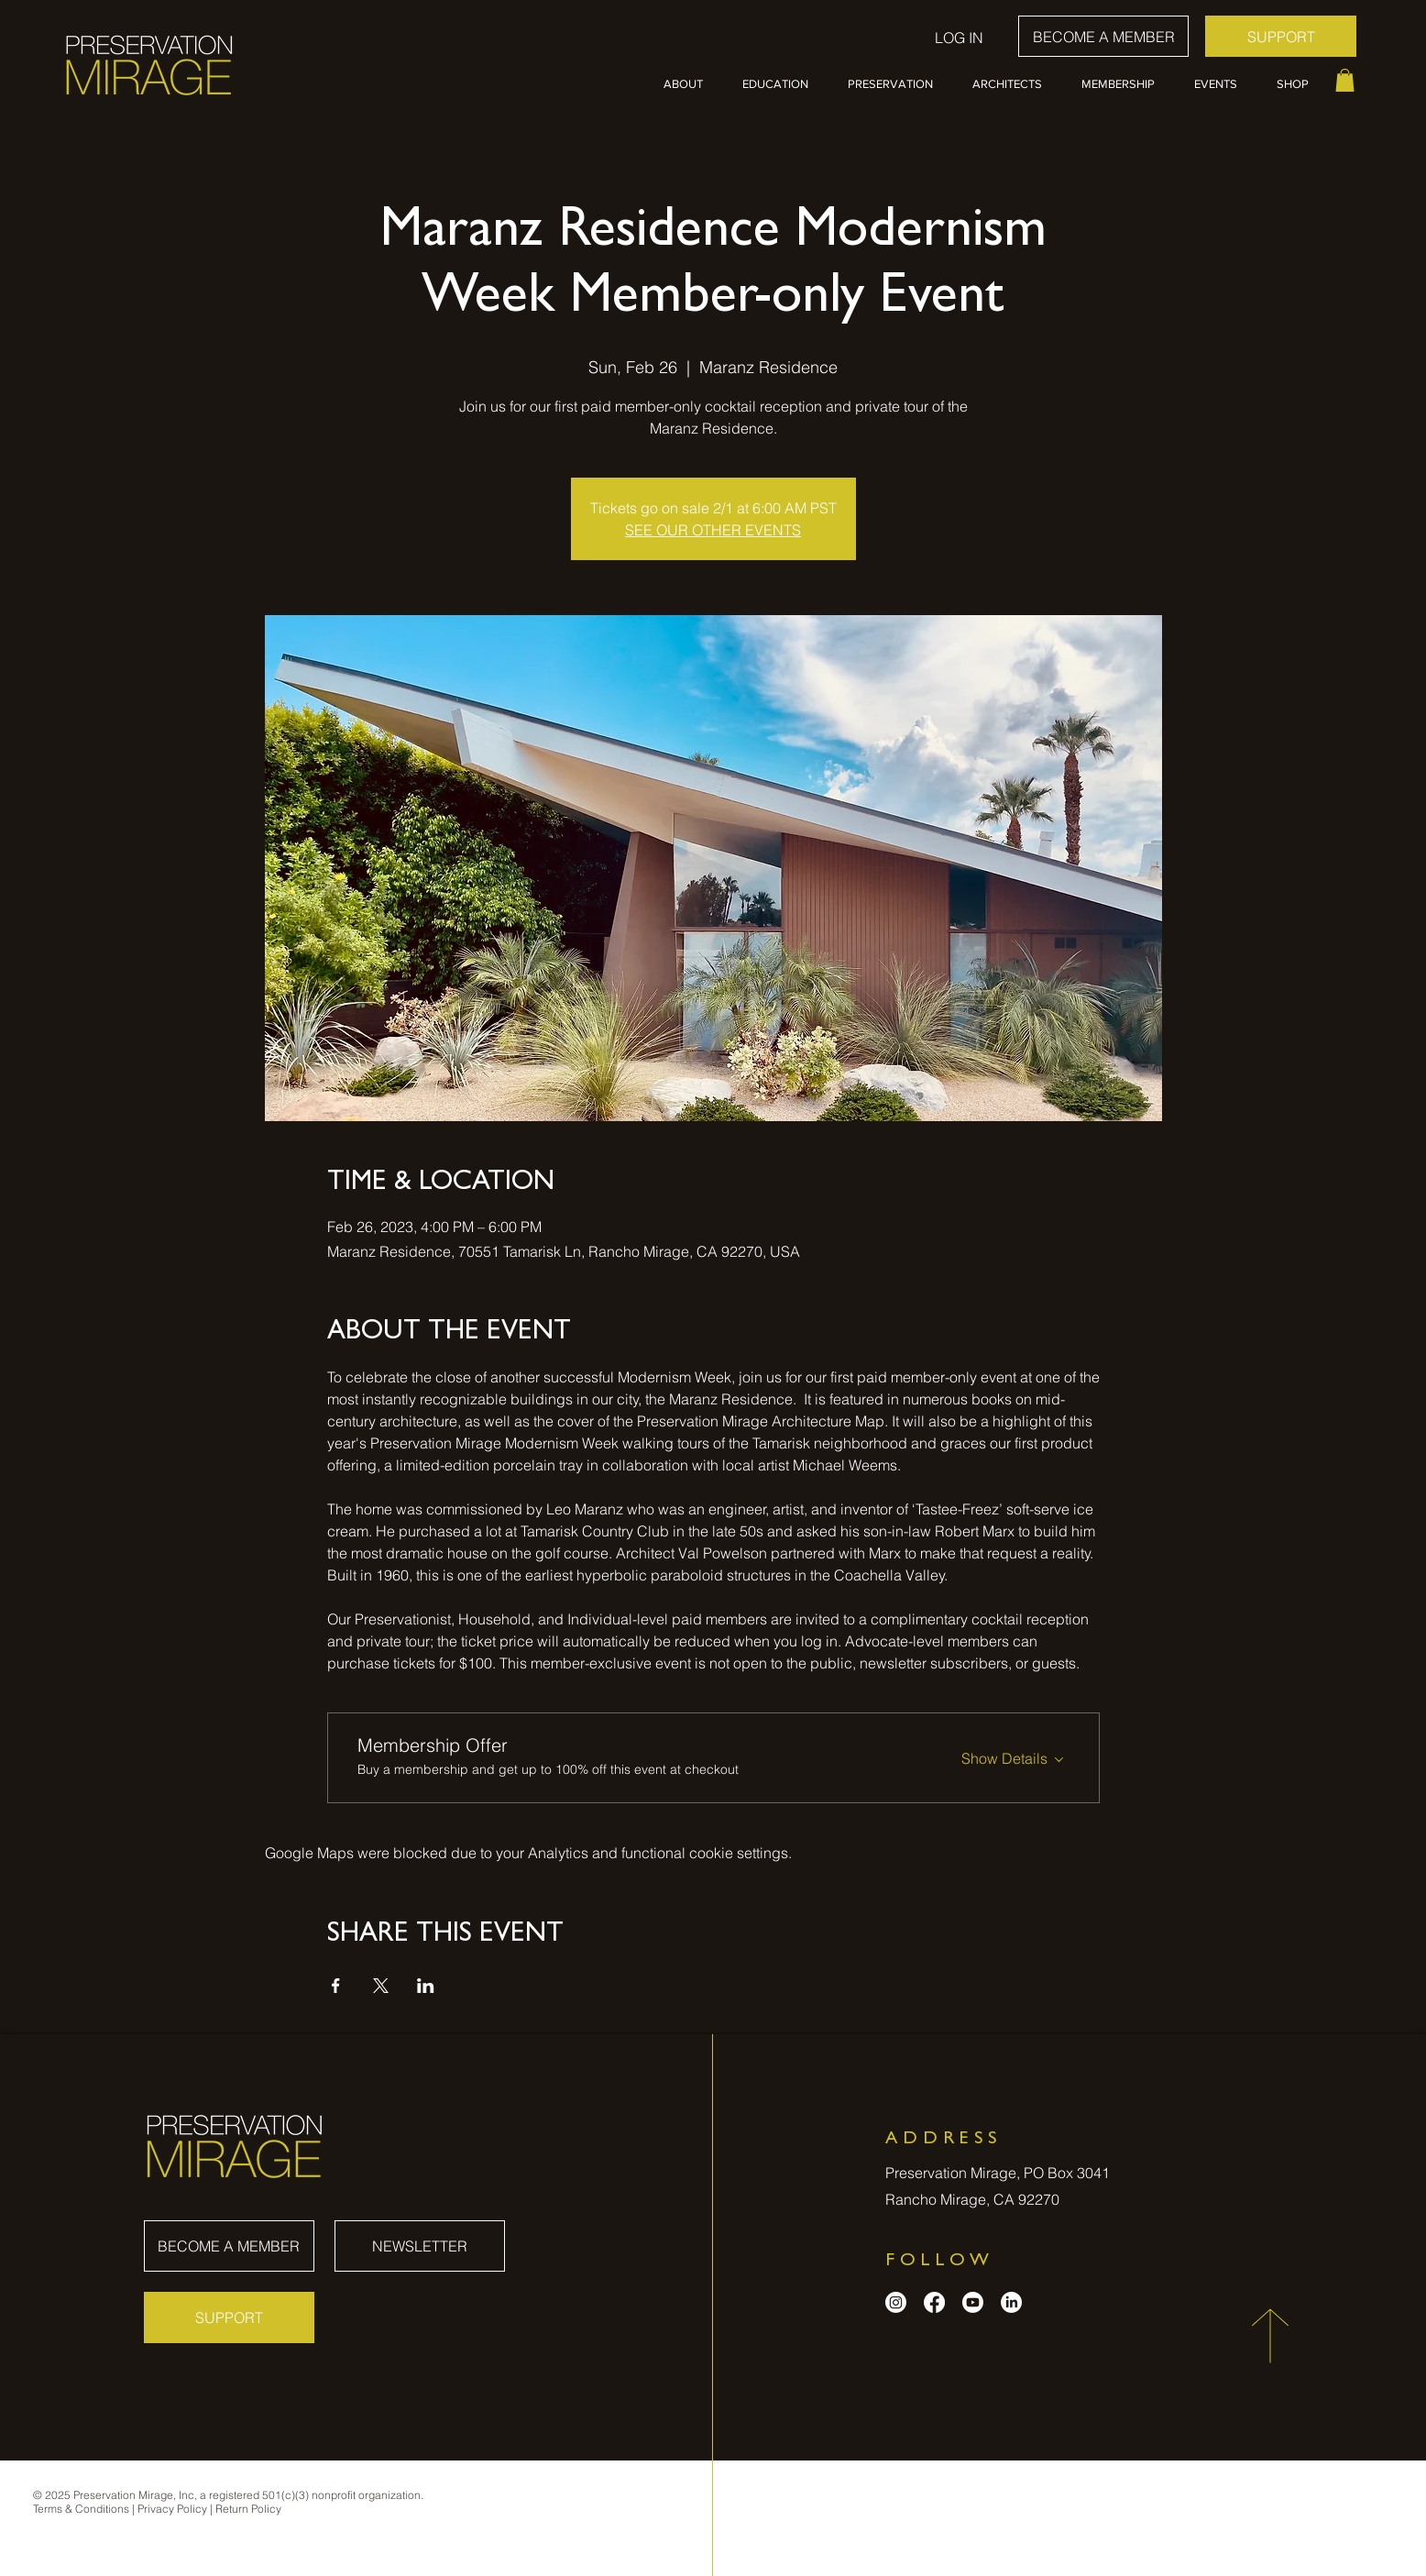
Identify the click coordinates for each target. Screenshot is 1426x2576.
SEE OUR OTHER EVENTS (713, 530)
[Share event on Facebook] (336, 1985)
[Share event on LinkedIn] (425, 1985)
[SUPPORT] (1280, 36)
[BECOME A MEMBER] (1103, 36)
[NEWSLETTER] (420, 2246)
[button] (689, 84)
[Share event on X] (380, 1985)
